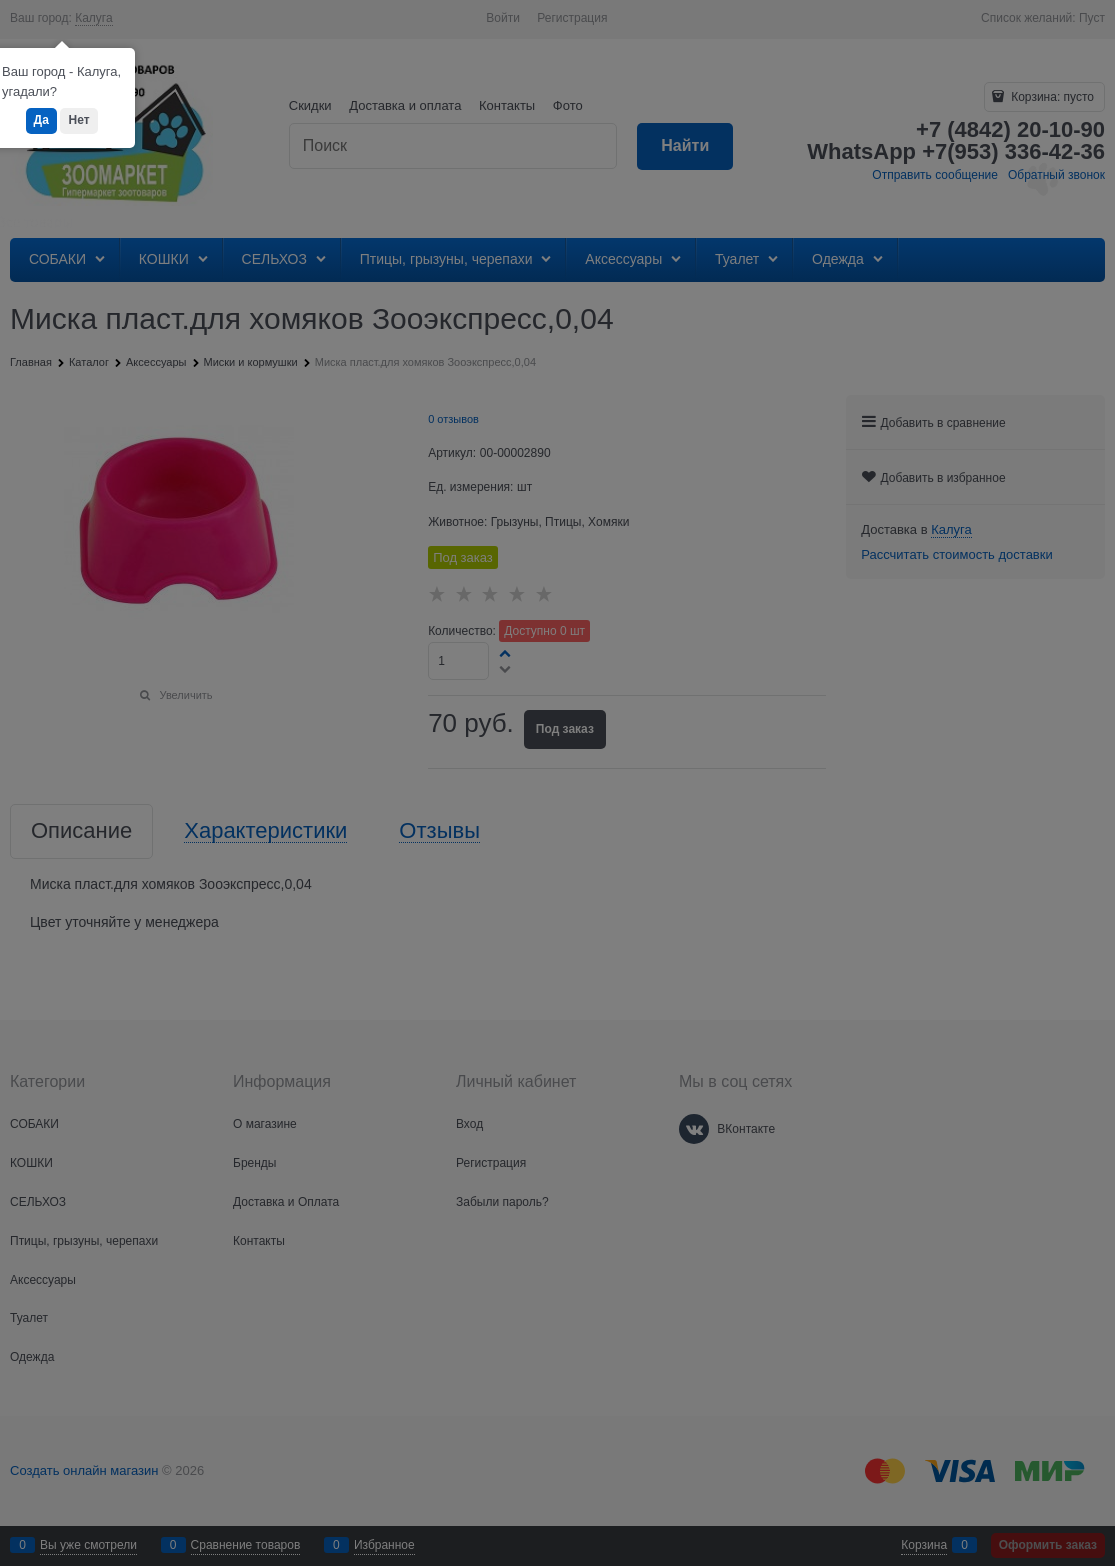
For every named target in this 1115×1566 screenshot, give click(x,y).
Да (41, 120)
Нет (78, 120)
